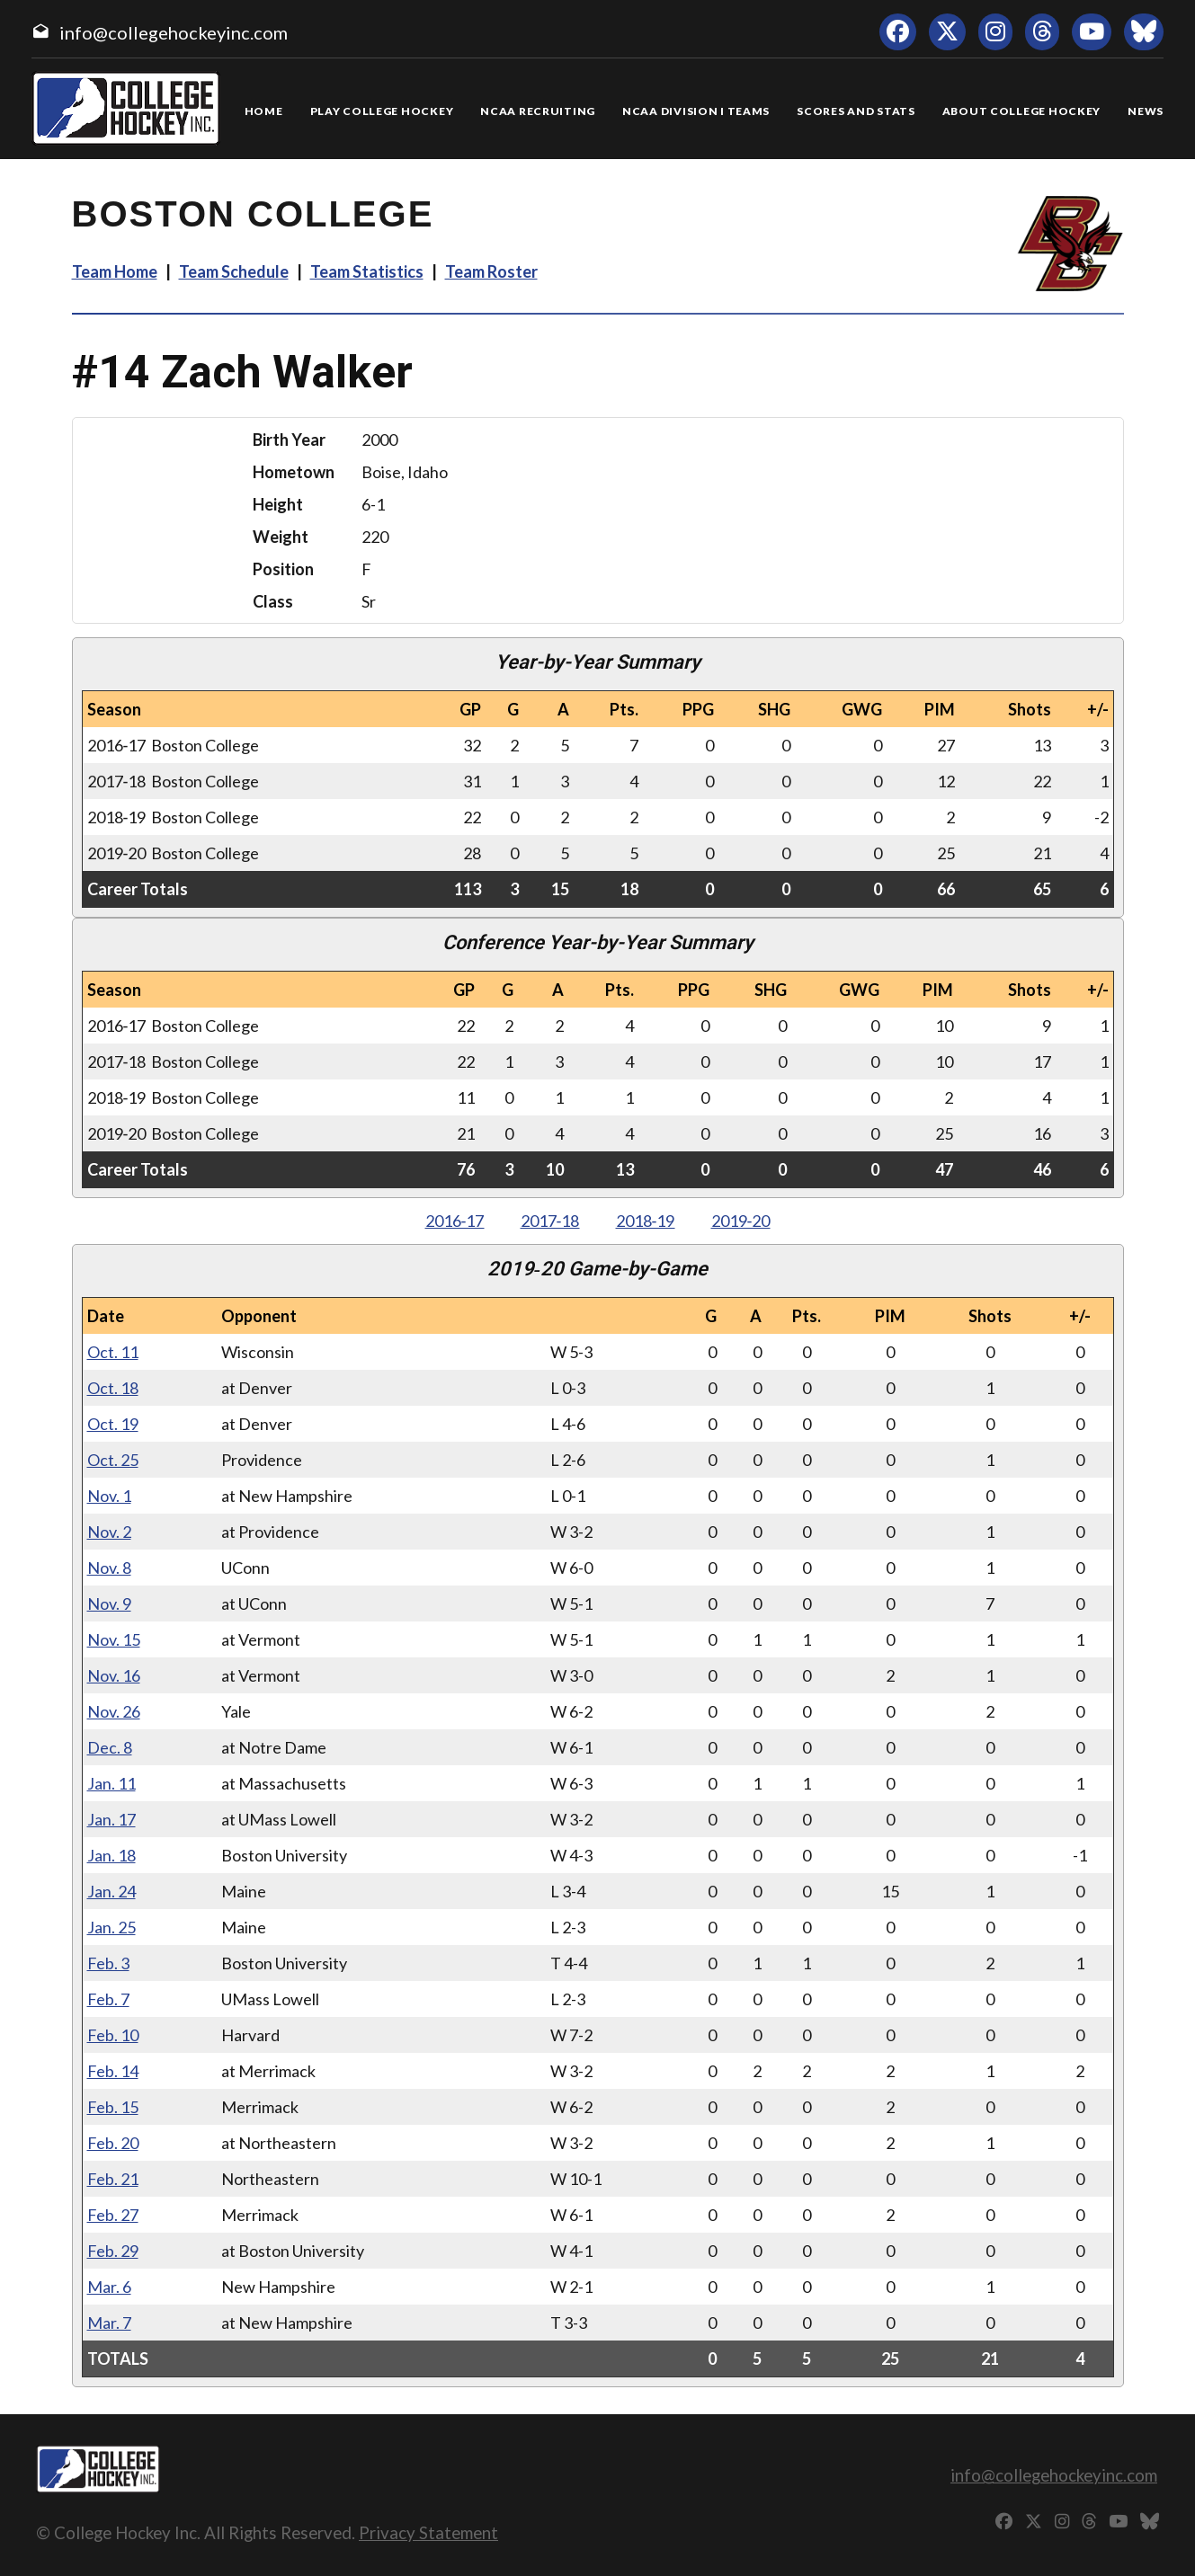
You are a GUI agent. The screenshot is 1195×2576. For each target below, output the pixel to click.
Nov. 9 (109, 1603)
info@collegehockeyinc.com (173, 32)
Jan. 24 (111, 1891)
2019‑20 (741, 1220)
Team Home (114, 271)
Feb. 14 (112, 2071)
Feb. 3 (108, 1963)
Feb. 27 (112, 2215)
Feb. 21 (112, 2179)
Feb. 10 (112, 2035)
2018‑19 (645, 1220)
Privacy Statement (428, 2532)
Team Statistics (367, 271)
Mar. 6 (109, 2286)
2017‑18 (550, 1220)
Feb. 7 (108, 1999)
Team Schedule (234, 271)
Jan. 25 (111, 1927)
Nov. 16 (113, 1675)
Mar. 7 (109, 2322)
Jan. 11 (111, 1783)
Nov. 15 (113, 1639)
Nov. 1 (109, 1496)
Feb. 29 (112, 2251)
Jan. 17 (111, 1819)
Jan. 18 (111, 1855)
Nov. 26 (113, 1711)
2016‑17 (455, 1220)
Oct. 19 (112, 1424)
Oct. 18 (112, 1388)
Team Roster (491, 271)
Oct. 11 (112, 1352)
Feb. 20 (112, 2143)
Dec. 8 (109, 1747)
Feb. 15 (112, 2107)
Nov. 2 (109, 1531)
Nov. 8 (109, 1567)
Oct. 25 (112, 1460)
